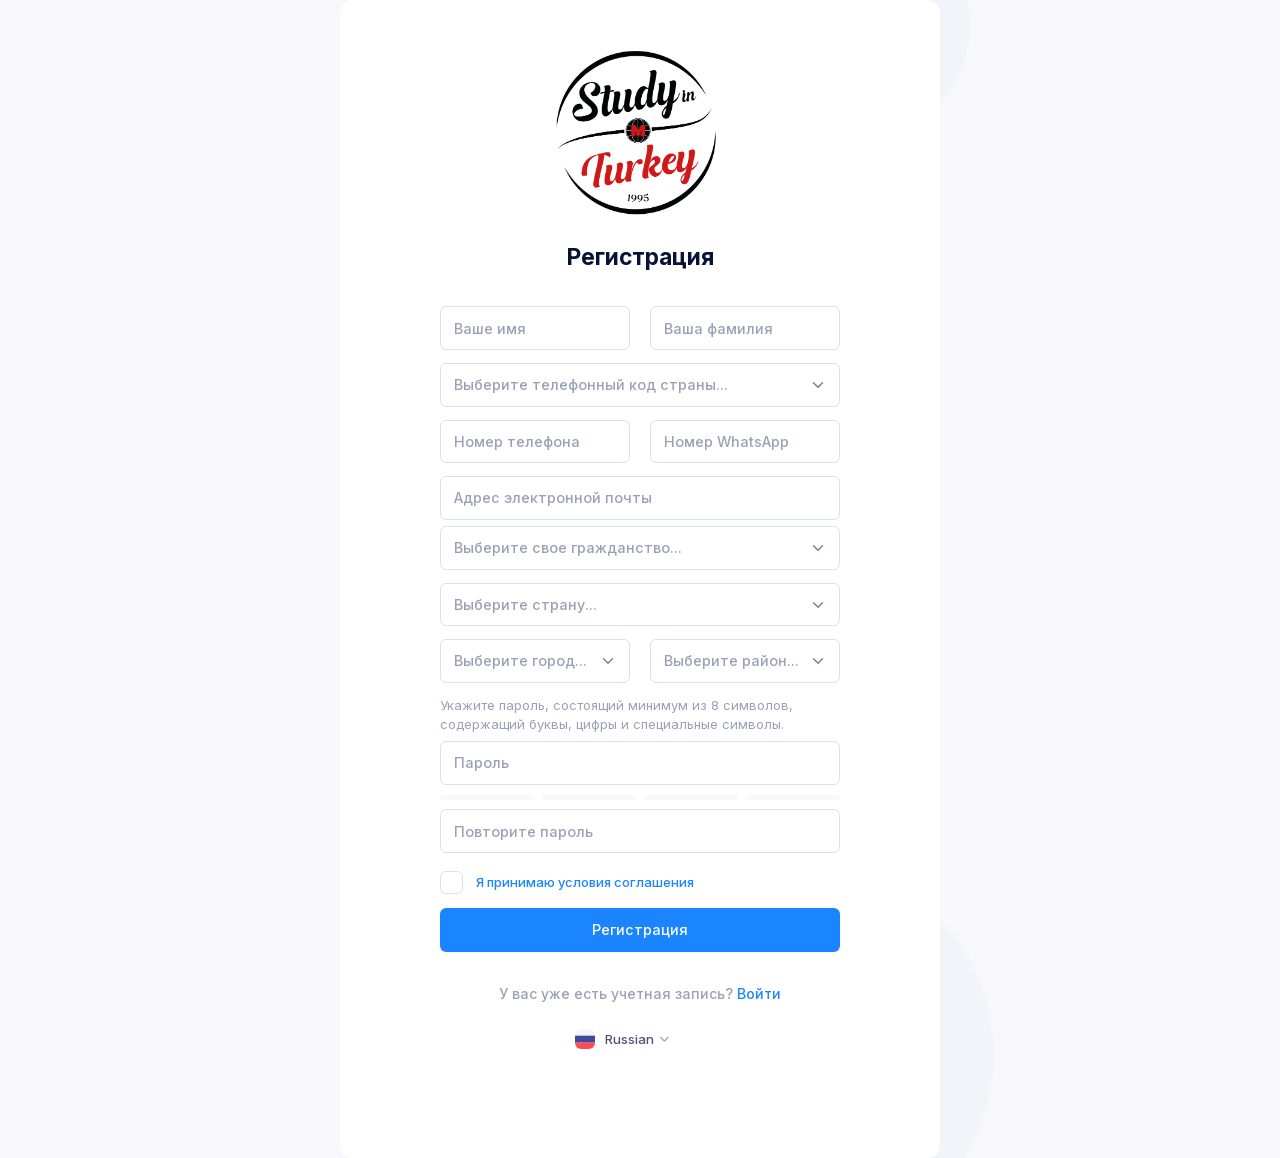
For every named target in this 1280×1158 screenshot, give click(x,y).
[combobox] (640, 385)
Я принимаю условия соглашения (585, 882)
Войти (759, 993)
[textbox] (591, 384)
